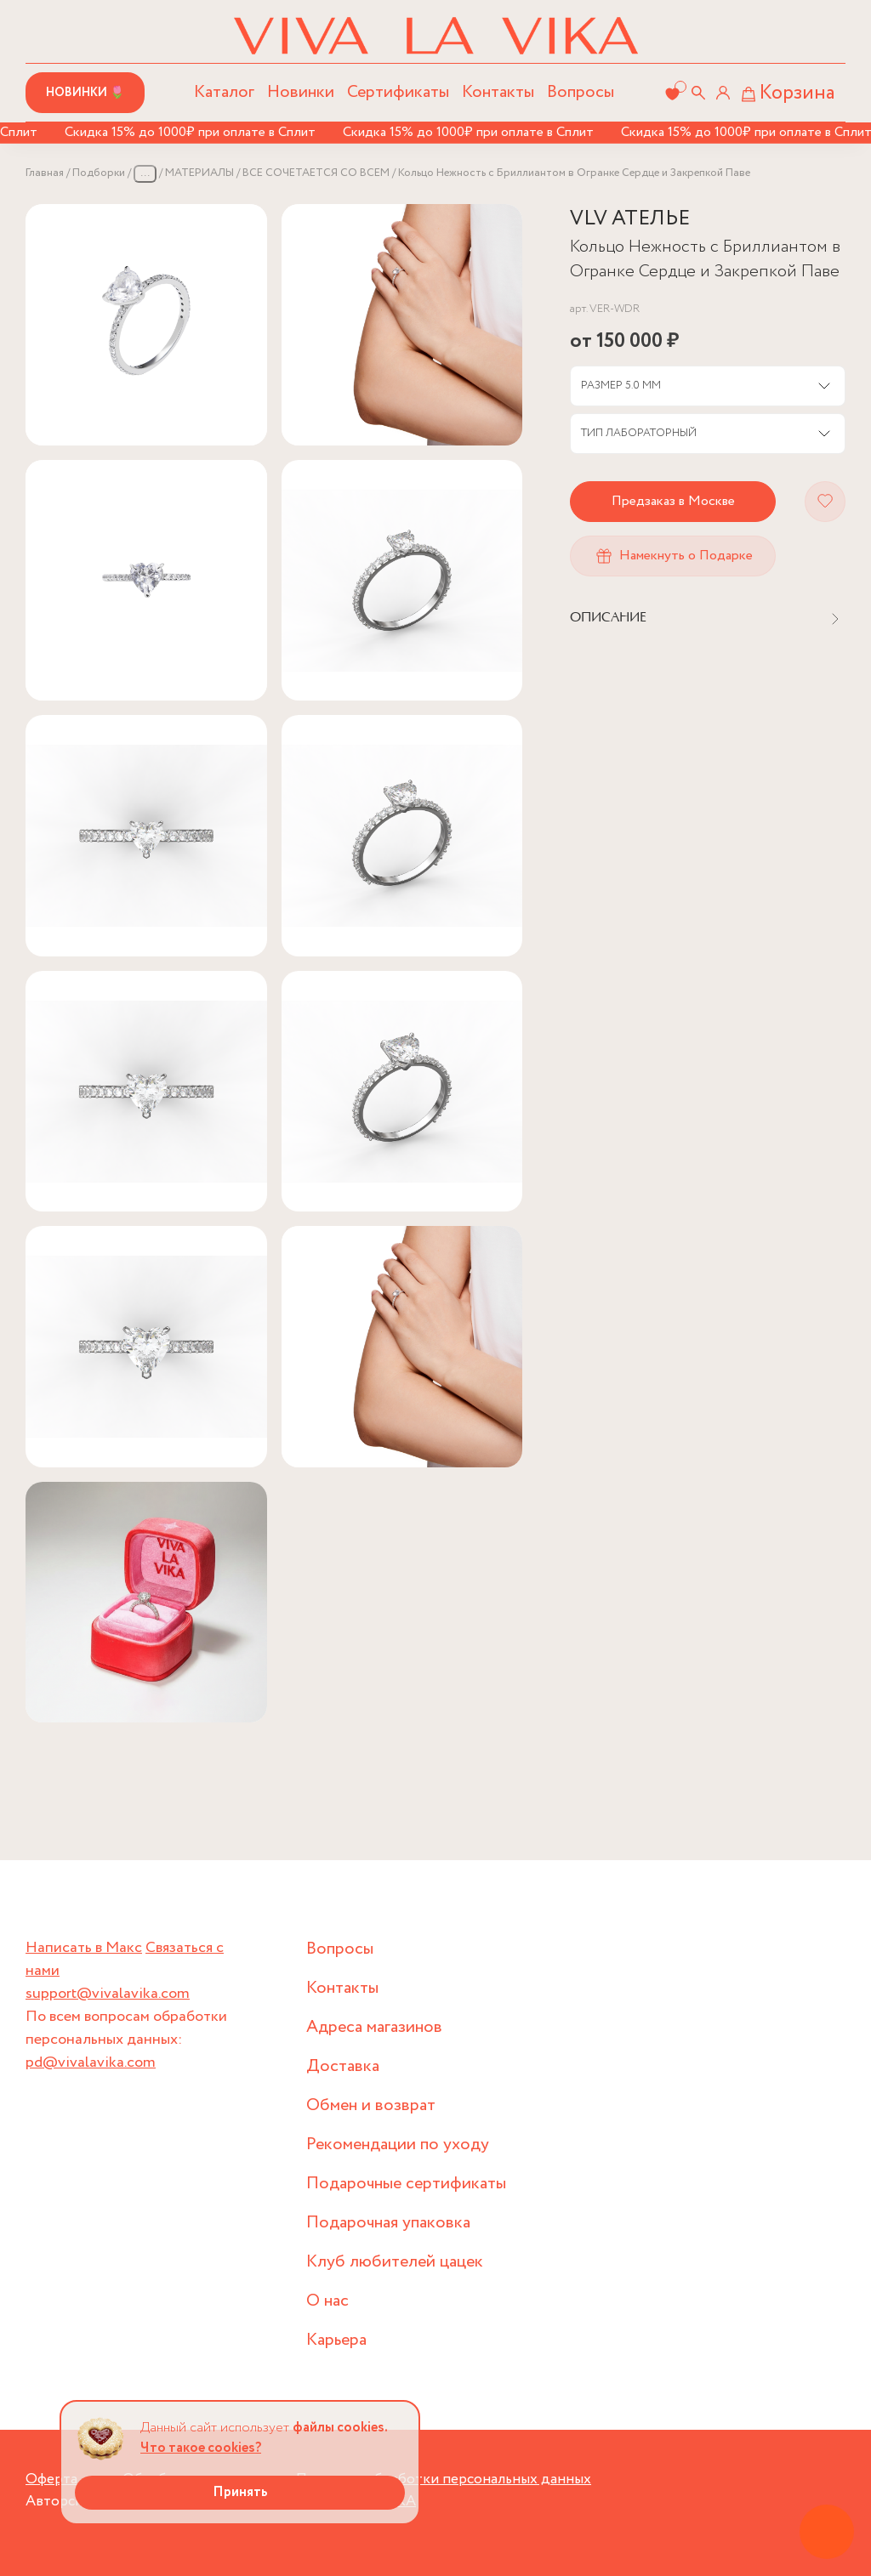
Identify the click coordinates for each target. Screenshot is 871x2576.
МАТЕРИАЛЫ (199, 173)
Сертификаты (398, 92)
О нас (327, 2301)
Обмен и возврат (371, 2105)
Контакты (498, 92)
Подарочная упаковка (388, 2222)
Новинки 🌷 (85, 92)
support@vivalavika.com (108, 1994)
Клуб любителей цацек (394, 2262)
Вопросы (580, 92)
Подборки (98, 173)
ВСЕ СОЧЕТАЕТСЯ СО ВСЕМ (316, 173)
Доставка (342, 2066)
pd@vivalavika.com (91, 2062)
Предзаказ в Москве (673, 501)
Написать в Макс (84, 1948)
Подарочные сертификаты (406, 2183)
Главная (45, 173)
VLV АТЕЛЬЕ (630, 219)
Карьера (336, 2340)
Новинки (300, 92)
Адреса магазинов (374, 2027)
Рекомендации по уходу (397, 2144)
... (145, 173)
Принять (240, 2492)
